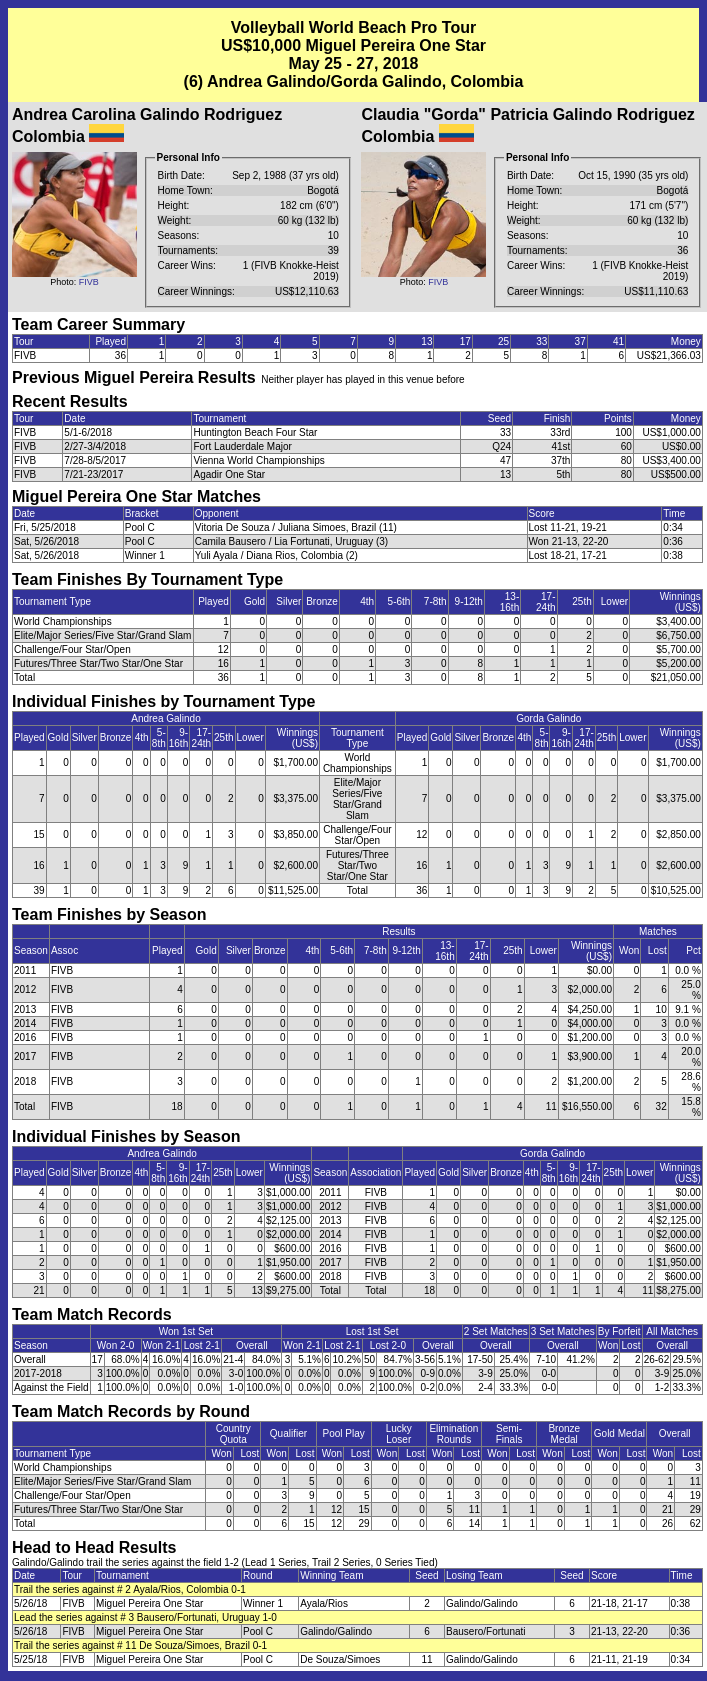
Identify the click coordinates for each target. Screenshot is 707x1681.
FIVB (89, 282)
